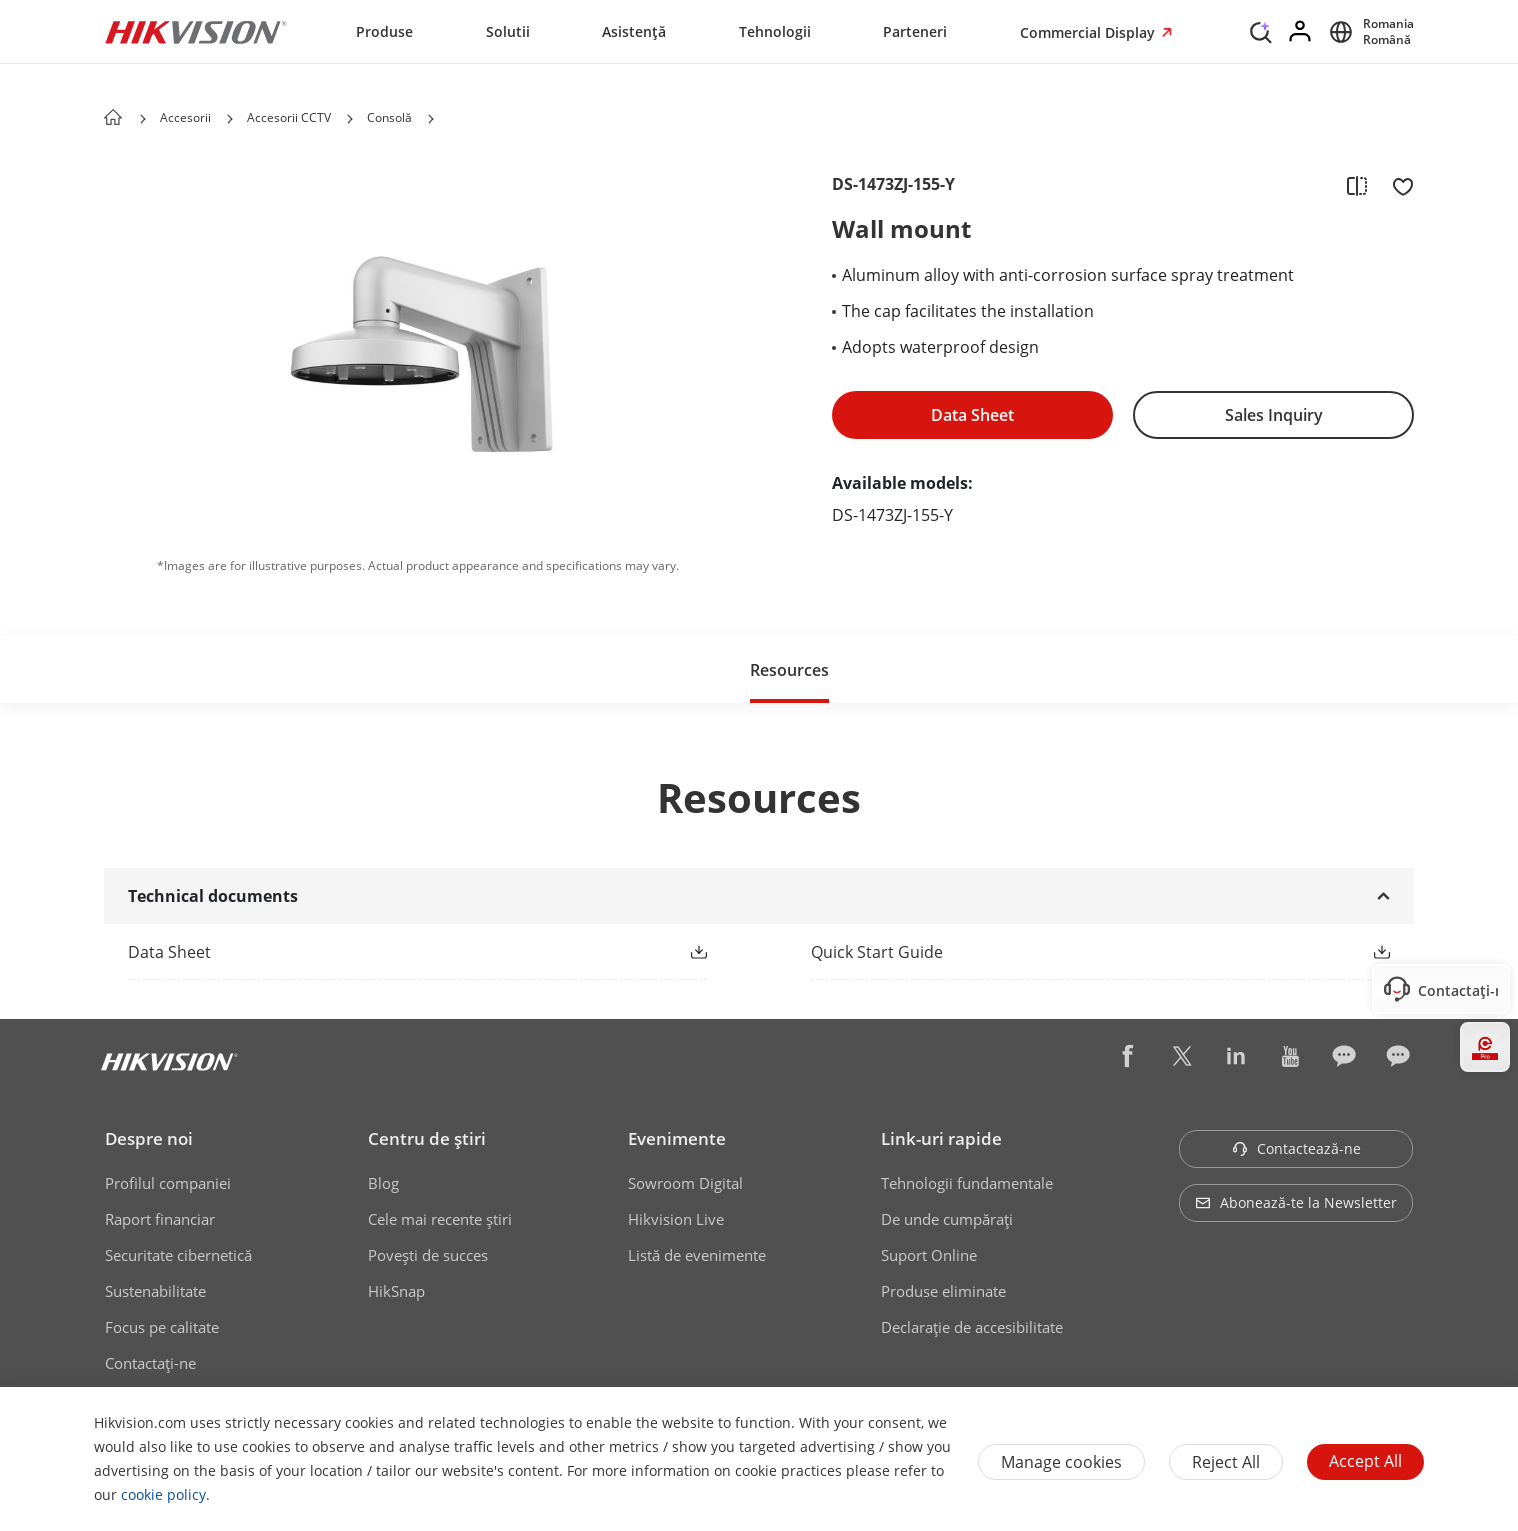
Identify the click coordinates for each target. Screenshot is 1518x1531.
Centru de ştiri (427, 1138)
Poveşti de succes (428, 1255)
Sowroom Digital (685, 1183)
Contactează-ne (1296, 1148)
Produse (384, 31)
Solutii (508, 31)
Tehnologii (775, 31)
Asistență (634, 31)
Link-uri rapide (941, 1138)
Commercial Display (1089, 32)
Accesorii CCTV (289, 117)
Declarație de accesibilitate (972, 1327)
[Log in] (1301, 32)
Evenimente (677, 1138)
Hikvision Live (676, 1219)
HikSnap (396, 1291)
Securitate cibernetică (178, 1255)
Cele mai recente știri (440, 1219)
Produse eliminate (943, 1291)
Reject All (1226, 1462)
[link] (385, 952)
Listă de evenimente (697, 1255)
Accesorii (185, 117)
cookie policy (163, 1494)
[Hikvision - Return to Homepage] (196, 32)
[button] (230, 119)
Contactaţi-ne (150, 1363)
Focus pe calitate (162, 1327)
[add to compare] (1357, 185)
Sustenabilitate (155, 1291)
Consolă (389, 117)
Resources (789, 670)
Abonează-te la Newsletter (1296, 1202)
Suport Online (929, 1255)
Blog (383, 1183)
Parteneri (915, 31)
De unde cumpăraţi (947, 1219)
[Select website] (1368, 32)
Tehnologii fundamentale (967, 1183)
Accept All (1365, 1461)
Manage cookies (1061, 1462)
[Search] (1261, 30)
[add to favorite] (1397, 185)
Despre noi (149, 1138)
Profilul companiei (168, 1183)
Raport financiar (160, 1219)
